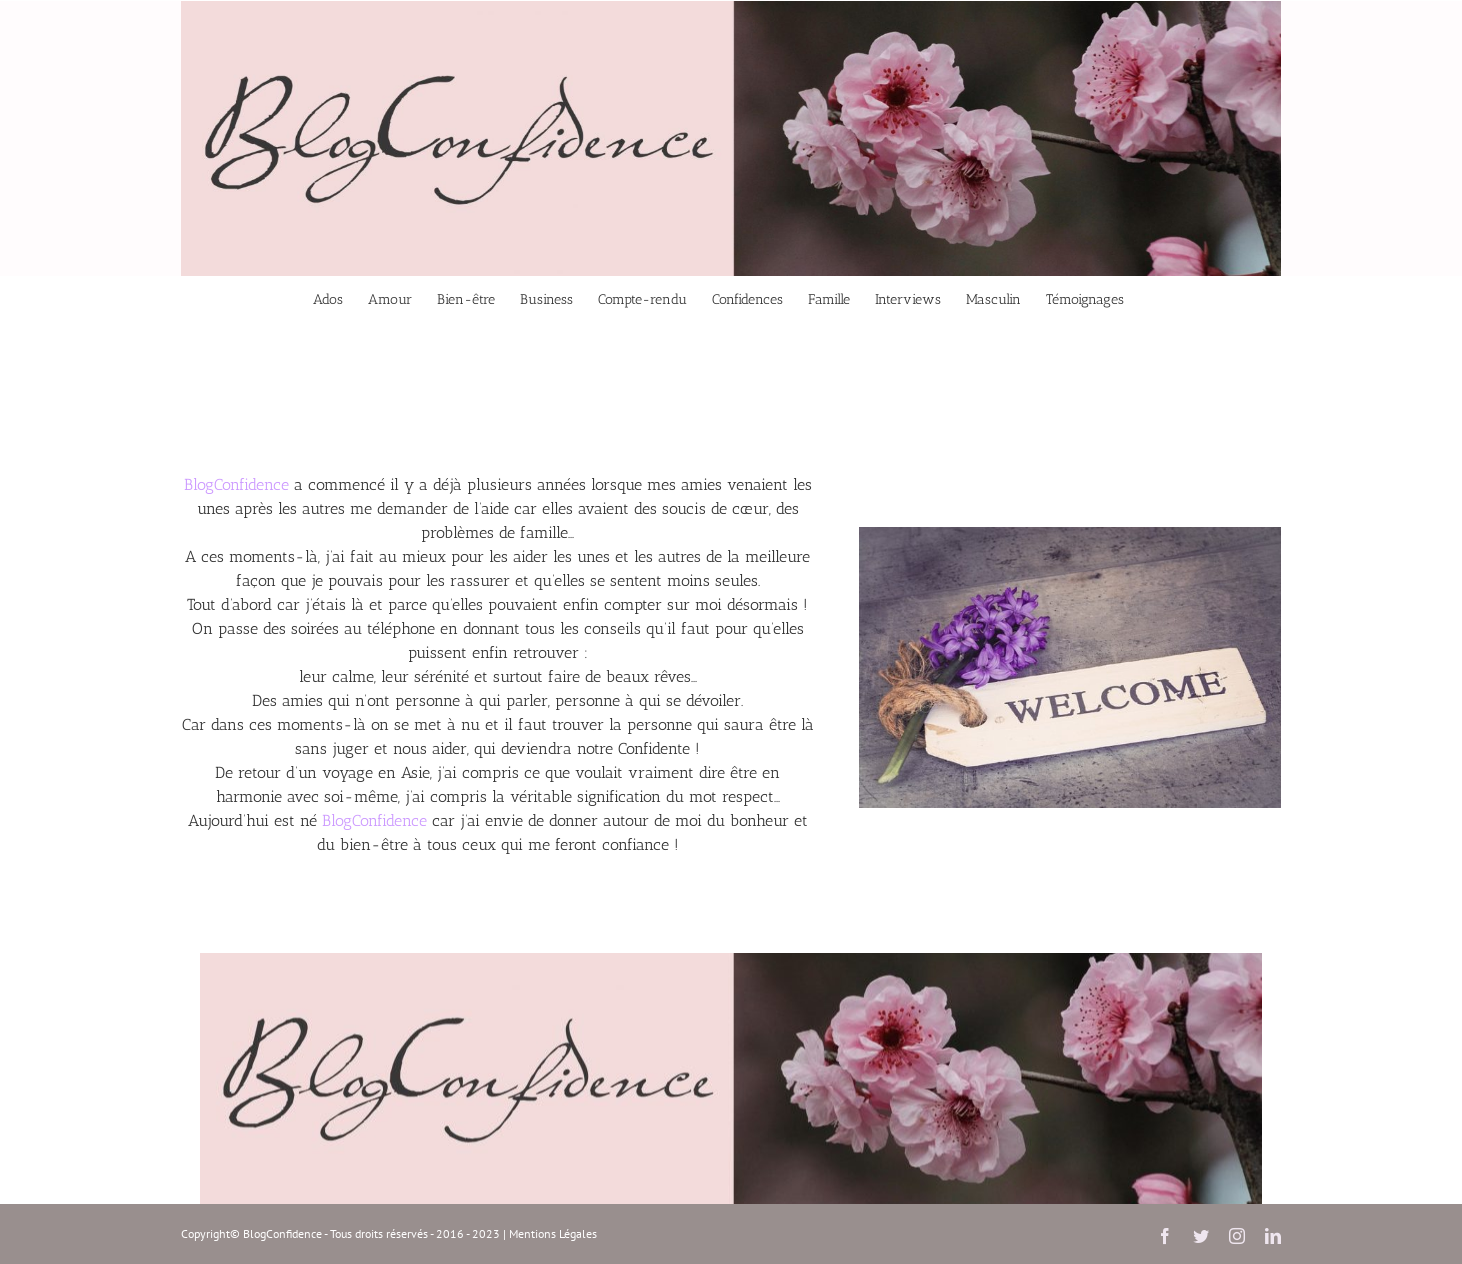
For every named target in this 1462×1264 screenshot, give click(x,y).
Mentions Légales (553, 1233)
